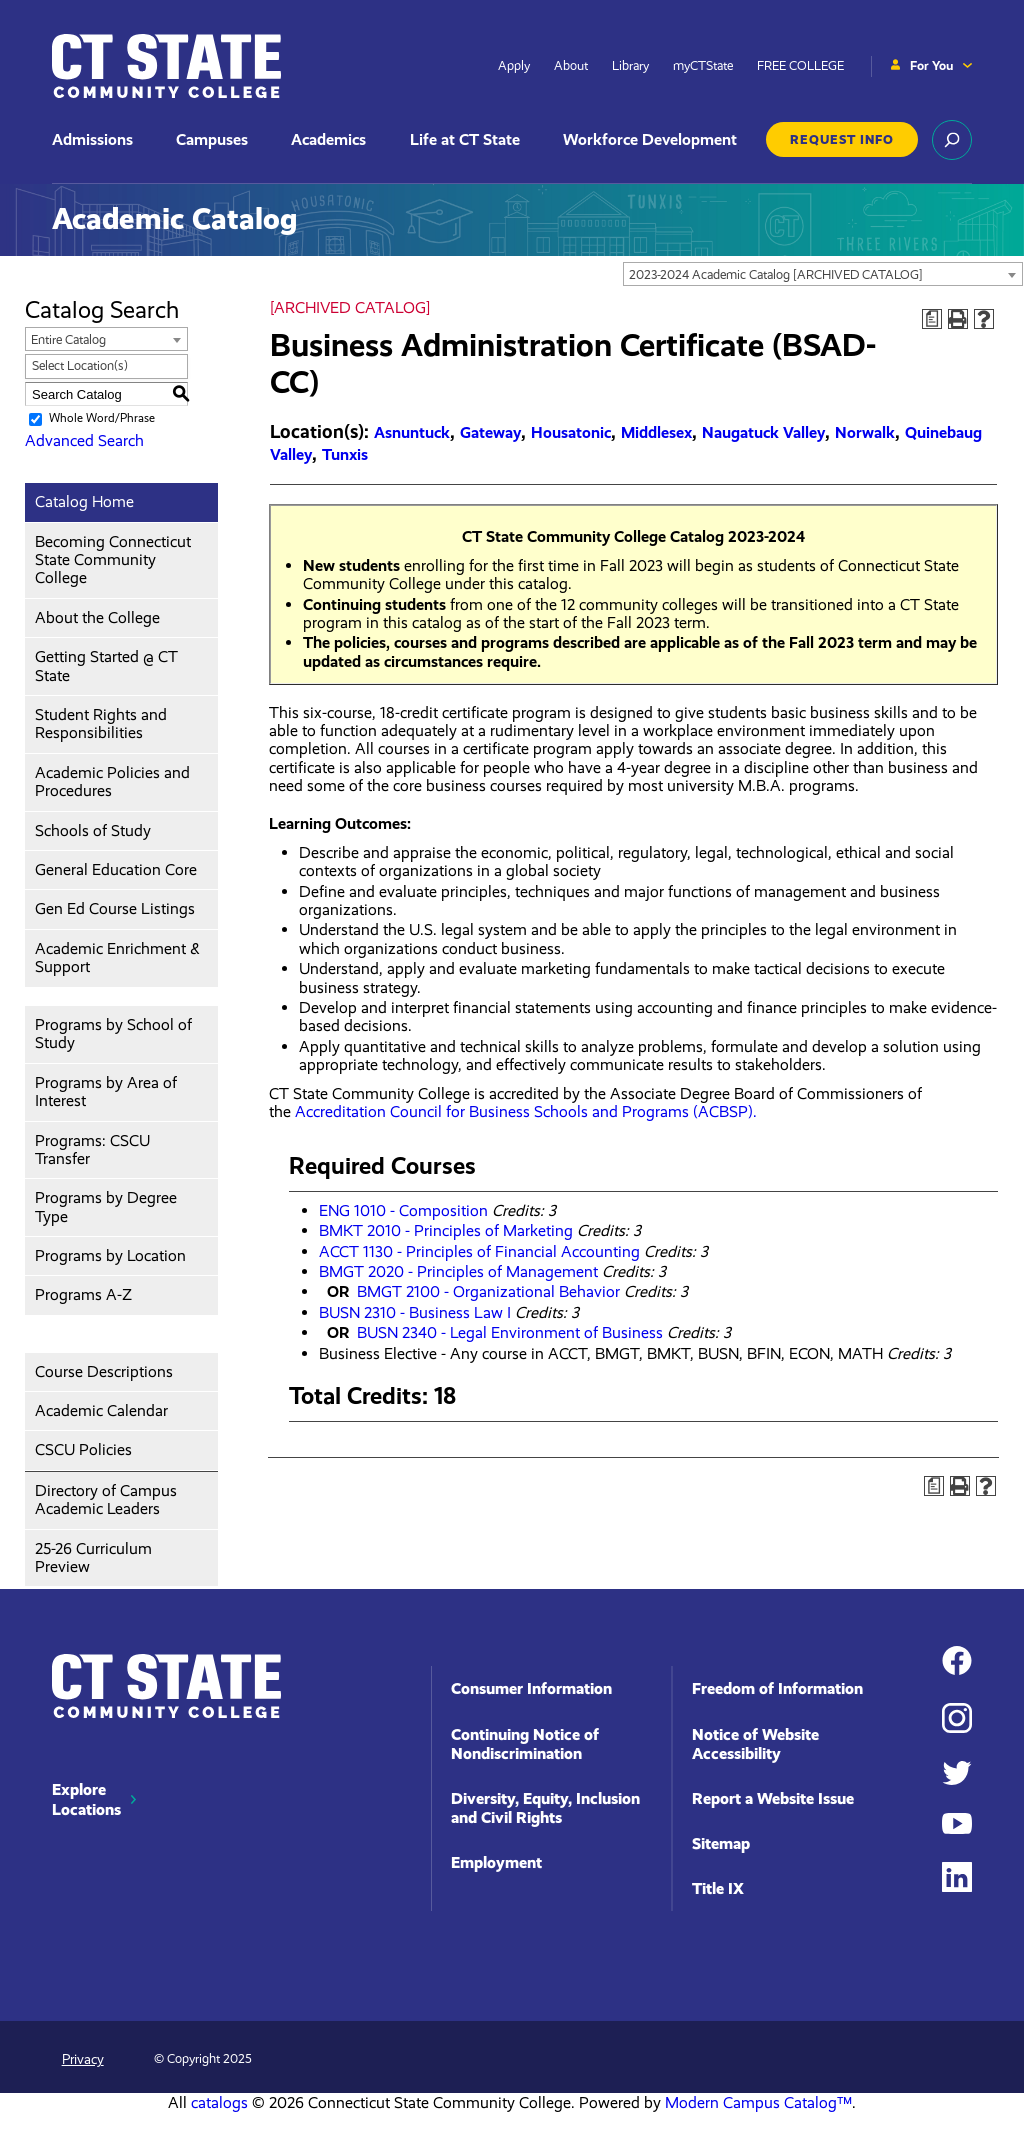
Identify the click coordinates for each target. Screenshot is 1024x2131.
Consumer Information (531, 1688)
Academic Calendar (101, 1410)
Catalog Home (84, 501)
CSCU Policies (83, 1449)
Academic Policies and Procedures (112, 781)
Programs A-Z (83, 1294)
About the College (97, 617)
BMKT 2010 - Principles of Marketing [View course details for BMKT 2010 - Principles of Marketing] (446, 1230)
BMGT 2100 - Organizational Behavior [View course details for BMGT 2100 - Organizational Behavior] (488, 1291)
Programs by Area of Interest (106, 1091)
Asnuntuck (412, 432)
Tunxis (345, 454)
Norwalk (865, 432)
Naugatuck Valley (763, 432)
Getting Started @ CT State (106, 665)
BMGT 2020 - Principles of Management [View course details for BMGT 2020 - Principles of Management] (458, 1271)
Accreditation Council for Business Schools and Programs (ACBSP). (526, 1111)
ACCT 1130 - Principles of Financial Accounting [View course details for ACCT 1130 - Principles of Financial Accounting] (479, 1251)
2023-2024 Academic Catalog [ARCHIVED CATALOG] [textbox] (776, 274)
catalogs (219, 2102)
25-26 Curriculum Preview (93, 1557)
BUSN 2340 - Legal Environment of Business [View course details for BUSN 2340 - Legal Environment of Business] (510, 1332)
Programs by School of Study (113, 1033)
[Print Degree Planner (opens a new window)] (932, 319)
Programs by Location (110, 1255)
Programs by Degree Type (106, 1206)
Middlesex (656, 432)
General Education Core (116, 869)
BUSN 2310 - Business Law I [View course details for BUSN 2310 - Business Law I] (415, 1312)
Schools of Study (93, 830)
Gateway (490, 432)
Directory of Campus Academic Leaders (106, 1499)
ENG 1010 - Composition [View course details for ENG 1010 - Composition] (403, 1210)
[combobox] (823, 274)
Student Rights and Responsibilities (101, 723)
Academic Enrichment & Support (117, 957)
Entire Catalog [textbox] (68, 339)
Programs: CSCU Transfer (92, 1149)
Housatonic (571, 432)
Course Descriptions (104, 1371)
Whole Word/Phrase (102, 419)
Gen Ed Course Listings (115, 908)
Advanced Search (84, 440)
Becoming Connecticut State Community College (113, 560)
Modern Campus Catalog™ (758, 2102)
